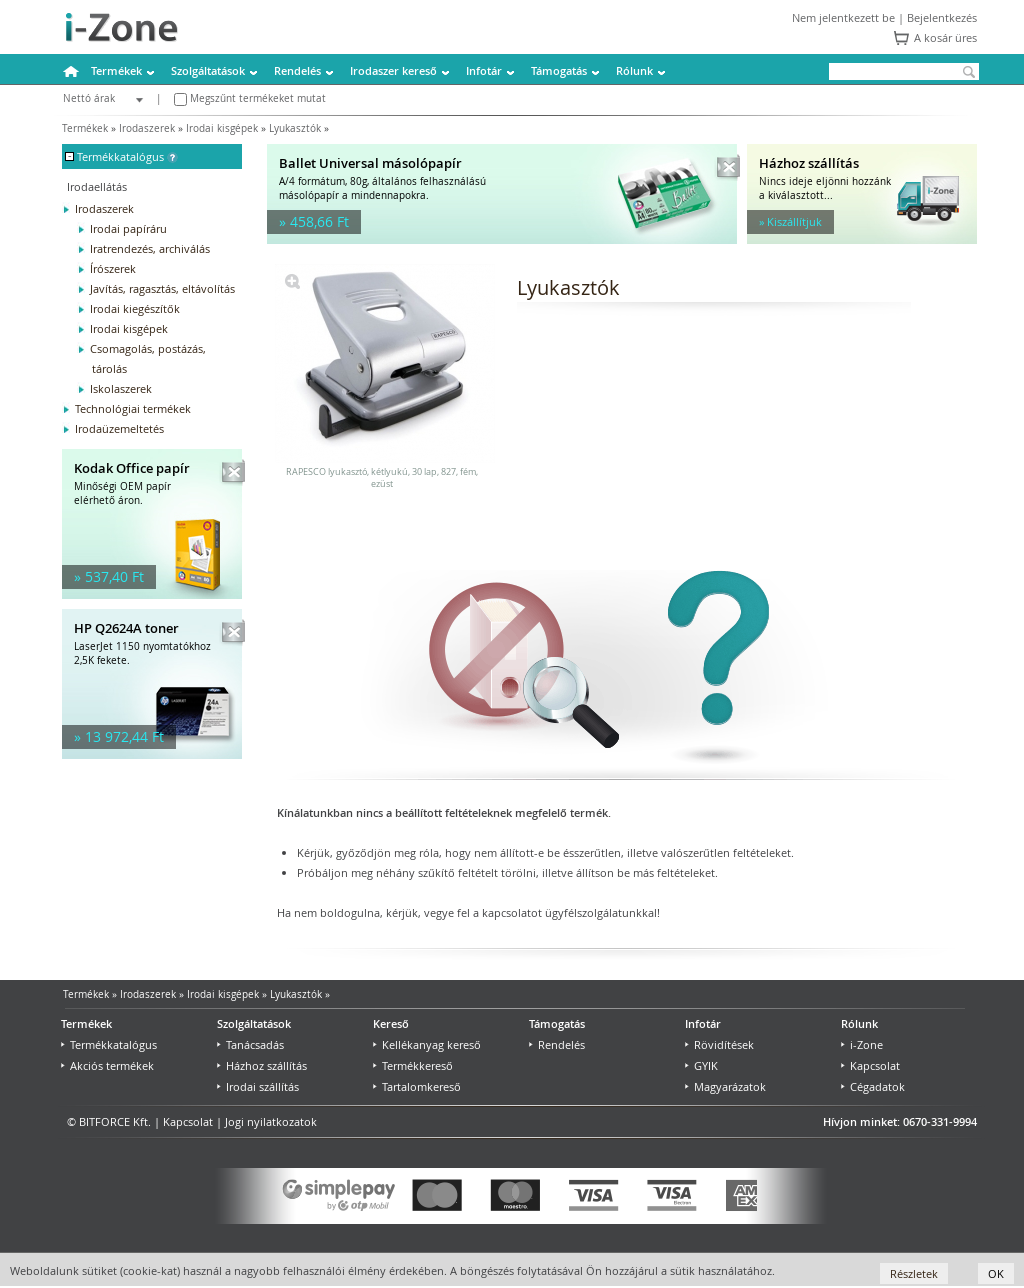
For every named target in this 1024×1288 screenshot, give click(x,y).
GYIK (701, 1065)
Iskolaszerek (121, 388)
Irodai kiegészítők (135, 308)
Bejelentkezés (942, 17)
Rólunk (634, 70)
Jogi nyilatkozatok (271, 1121)
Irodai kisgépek (222, 128)
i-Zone (862, 1044)
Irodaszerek (147, 128)
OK (996, 1273)
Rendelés (297, 70)
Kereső (391, 1023)
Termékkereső (413, 1065)
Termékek (116, 70)
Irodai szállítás (258, 1086)
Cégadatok (873, 1086)
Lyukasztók (295, 128)
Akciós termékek (107, 1065)
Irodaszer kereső (393, 70)
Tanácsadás (250, 1044)
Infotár (484, 70)
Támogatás (559, 70)
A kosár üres (945, 37)
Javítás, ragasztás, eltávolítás (162, 288)
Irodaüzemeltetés (119, 428)
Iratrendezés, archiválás (150, 248)
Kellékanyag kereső (427, 1044)
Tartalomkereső (417, 1086)
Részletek (914, 1273)
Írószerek (113, 268)
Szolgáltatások (208, 70)
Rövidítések (719, 1044)
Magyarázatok (725, 1086)
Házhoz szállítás (262, 1065)
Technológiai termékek (133, 408)
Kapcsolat (870, 1065)
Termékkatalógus (109, 1044)
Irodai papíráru (128, 228)
